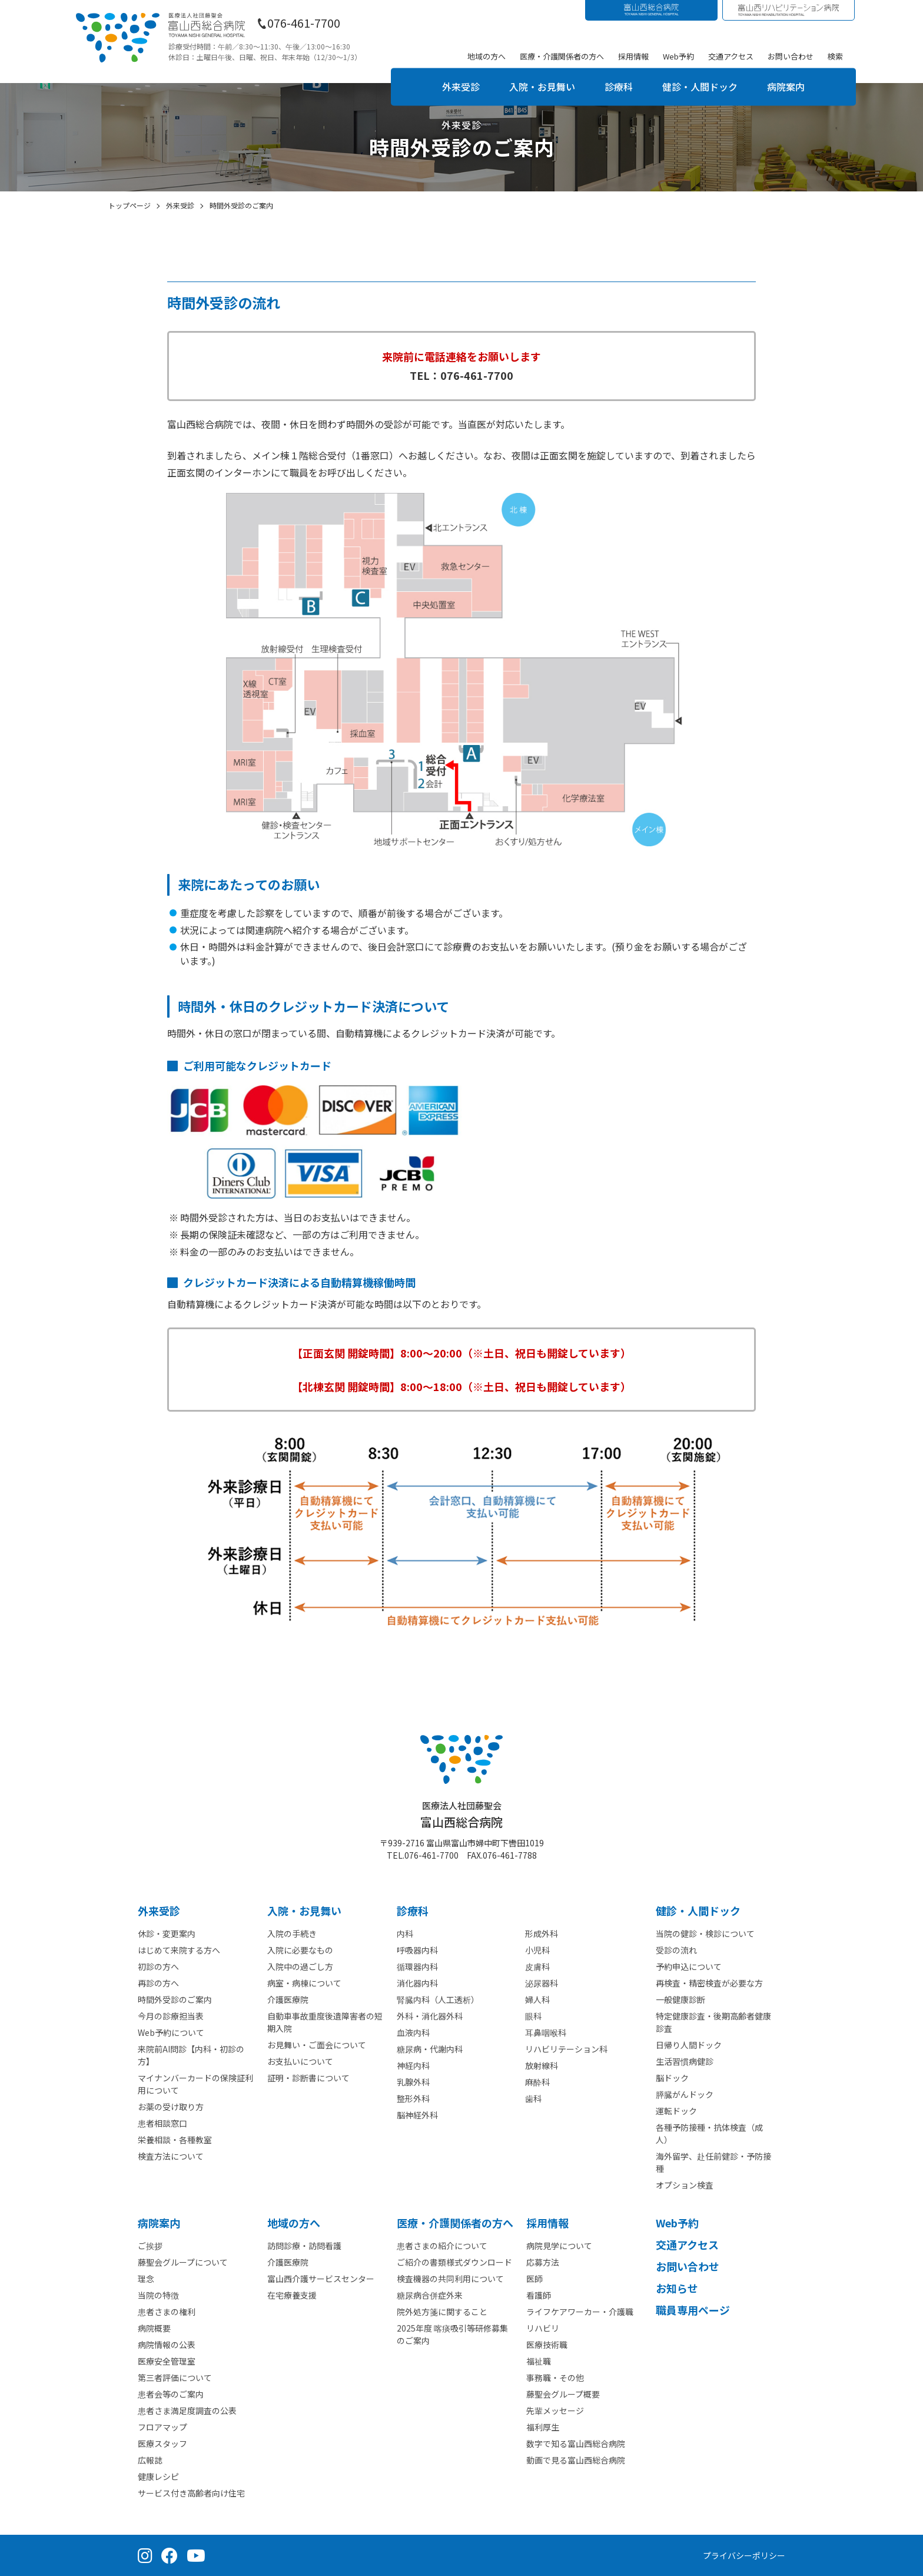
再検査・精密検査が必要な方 (709, 1983)
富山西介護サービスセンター (320, 2278)
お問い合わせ (791, 56)
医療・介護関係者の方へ (562, 56)
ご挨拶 (150, 2245)
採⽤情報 (547, 2222)
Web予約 (678, 56)
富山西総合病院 (461, 1814)
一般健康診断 (680, 1999)
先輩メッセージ (555, 2410)
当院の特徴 (158, 2295)
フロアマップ (162, 2427)
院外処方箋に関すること (442, 2311)
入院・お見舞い (542, 87)
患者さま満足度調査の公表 (187, 2410)
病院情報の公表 (166, 2344)
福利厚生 (542, 2427)
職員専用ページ (693, 2309)
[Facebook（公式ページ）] (169, 2555)
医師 (534, 2278)
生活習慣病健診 (684, 2061)
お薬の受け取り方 (171, 2107)
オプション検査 (684, 2185)
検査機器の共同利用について (450, 2278)
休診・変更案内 (166, 1933)
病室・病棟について (304, 1983)
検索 (835, 56)
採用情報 (633, 56)
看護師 (538, 2295)
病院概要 (154, 2328)
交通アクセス (730, 56)
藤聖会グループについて (183, 2262)
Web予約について (171, 2032)
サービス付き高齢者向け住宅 (191, 2493)
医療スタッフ (162, 2443)
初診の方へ (158, 1966)
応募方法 (542, 2262)
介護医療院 (287, 1999)
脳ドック (672, 2078)
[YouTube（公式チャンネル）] (196, 2555)
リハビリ (542, 2328)
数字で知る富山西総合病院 (575, 2443)
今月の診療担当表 (171, 2016)
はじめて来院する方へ (179, 1950)
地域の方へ (486, 56)
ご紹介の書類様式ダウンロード (454, 2262)
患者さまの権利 (166, 2311)
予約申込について (689, 1966)
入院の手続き (292, 1933)
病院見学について (559, 2245)
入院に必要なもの (300, 1950)
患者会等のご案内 (171, 2394)
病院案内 (786, 87)
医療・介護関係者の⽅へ (455, 2222)
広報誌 (150, 2460)
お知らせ (677, 2288)
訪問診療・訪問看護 (304, 2245)
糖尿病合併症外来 (430, 2295)
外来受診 (461, 87)
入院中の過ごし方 (300, 1966)
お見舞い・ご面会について (316, 2045)
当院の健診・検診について (705, 1933)
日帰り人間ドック (689, 2045)
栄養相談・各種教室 (175, 2139)
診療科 (619, 87)
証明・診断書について (308, 2078)
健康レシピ (158, 2476)
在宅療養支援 (292, 2295)
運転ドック (676, 2111)
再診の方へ (158, 1983)
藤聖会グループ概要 (563, 2394)
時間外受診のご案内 (175, 1999)
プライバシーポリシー (744, 2555)
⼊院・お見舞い (304, 1910)
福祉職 (538, 2361)
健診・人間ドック (700, 87)
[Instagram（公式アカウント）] (145, 2555)
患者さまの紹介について (442, 2245)
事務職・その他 (555, 2377)
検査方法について (171, 2156)
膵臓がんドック (684, 2094)
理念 (146, 2278)
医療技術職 (546, 2344)
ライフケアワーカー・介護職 (579, 2311)
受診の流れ (676, 1950)
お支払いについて (300, 2061)
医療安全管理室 (166, 2361)
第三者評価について (175, 2377)
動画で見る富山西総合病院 (575, 2460)
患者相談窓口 (162, 2123)
